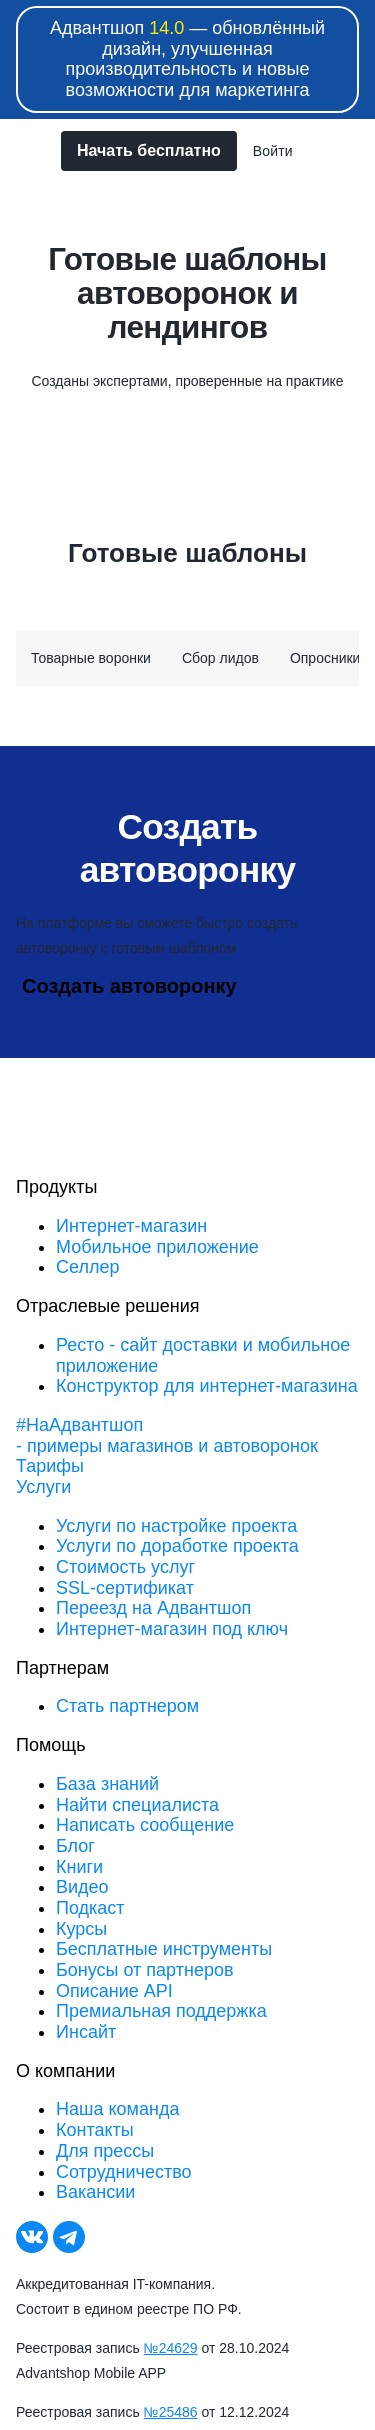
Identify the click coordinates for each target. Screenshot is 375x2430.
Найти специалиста (137, 1805)
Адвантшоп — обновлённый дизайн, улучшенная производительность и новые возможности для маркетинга (187, 59)
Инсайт (86, 2032)
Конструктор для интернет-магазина (207, 1386)
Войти (273, 151)
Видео (82, 1887)
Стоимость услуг (125, 1567)
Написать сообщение (145, 1825)
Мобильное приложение (157, 1247)
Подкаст (90, 1908)
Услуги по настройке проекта (176, 1526)
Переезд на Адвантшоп (153, 1608)
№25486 (171, 2412)
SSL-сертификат (125, 1588)
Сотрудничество (124, 2172)
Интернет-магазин (131, 1226)
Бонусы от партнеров (145, 1970)
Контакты (95, 2130)
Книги (79, 1867)
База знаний (107, 1784)
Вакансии (95, 2192)
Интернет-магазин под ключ (172, 1629)
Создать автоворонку (129, 986)
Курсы (81, 1929)
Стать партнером (127, 1706)
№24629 (171, 2348)
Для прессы (105, 2151)
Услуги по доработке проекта (177, 1546)
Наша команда (117, 2109)
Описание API (114, 1991)
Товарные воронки (91, 658)
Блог (75, 1846)
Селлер (87, 1267)
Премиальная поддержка (161, 2011)
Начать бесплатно (149, 150)
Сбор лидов (220, 658)
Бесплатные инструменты (164, 1949)
